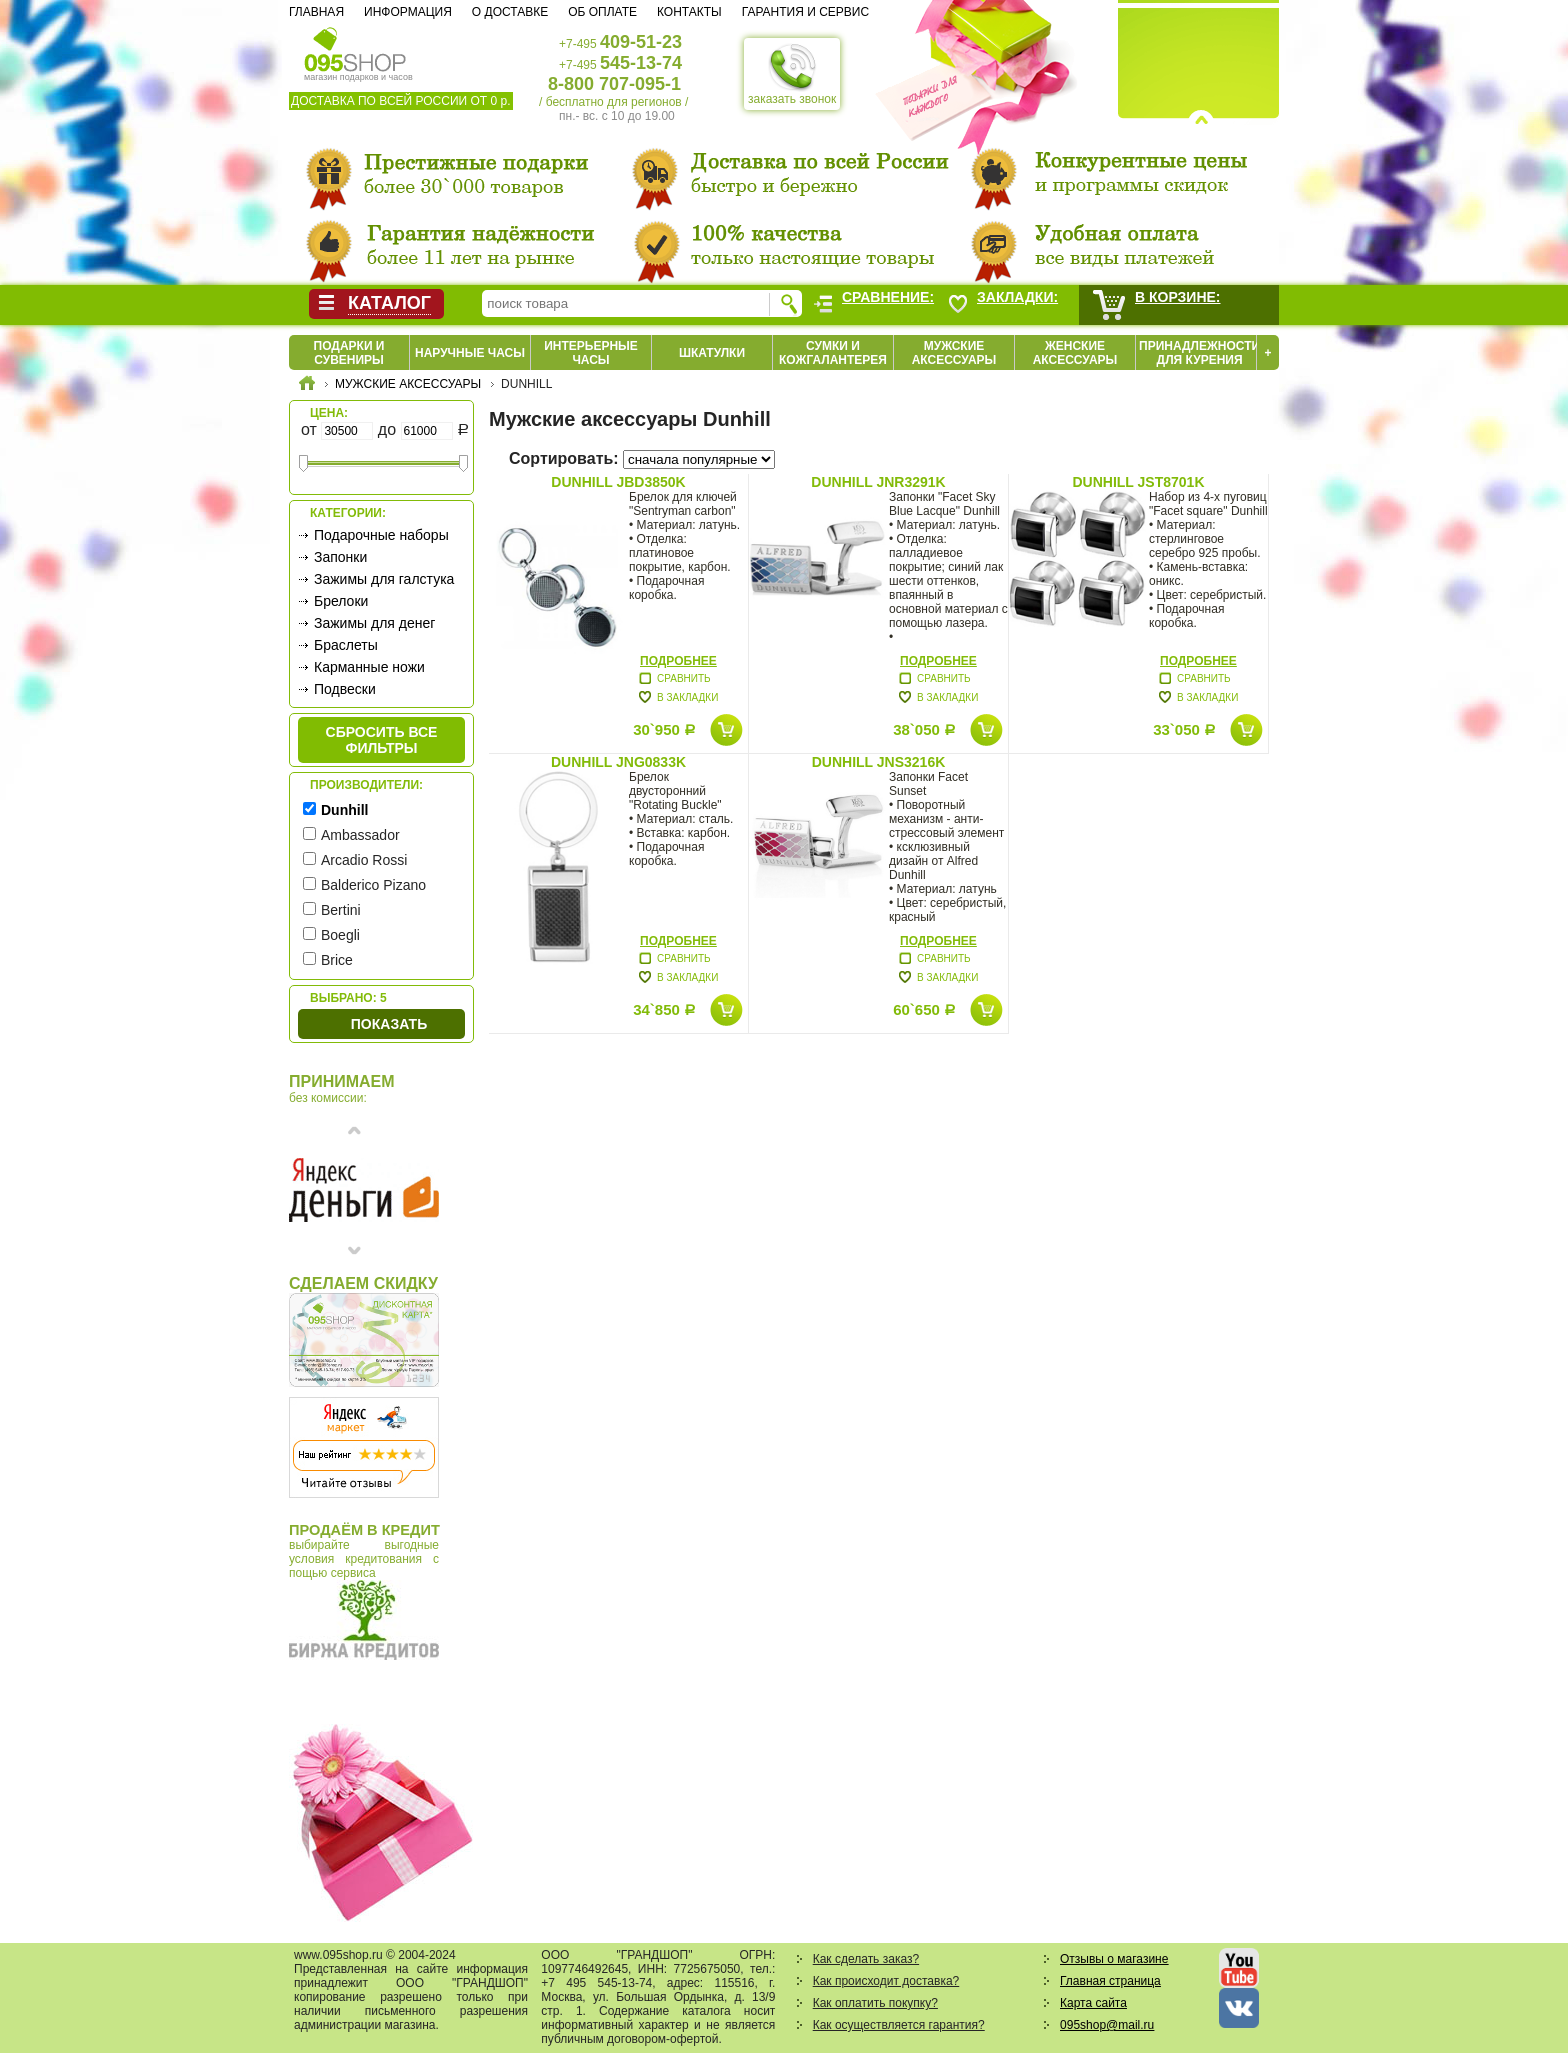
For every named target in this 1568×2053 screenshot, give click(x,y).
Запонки (340, 557)
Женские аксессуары (1075, 353)
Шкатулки (712, 353)
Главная (316, 12)
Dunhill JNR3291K (878, 482)
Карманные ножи (369, 667)
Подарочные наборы (381, 535)
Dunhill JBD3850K (618, 482)
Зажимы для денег (374, 623)
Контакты (689, 12)
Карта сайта (1093, 2003)
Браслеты (346, 645)
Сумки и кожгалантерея (833, 353)
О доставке (510, 12)
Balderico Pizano (373, 885)
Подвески (345, 689)
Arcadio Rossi (364, 860)
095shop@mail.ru (1107, 2025)
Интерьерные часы (591, 353)
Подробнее (678, 661)
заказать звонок (792, 74)
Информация (408, 12)
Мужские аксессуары (954, 353)
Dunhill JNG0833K (618, 762)
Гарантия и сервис (805, 12)
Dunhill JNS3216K (879, 762)
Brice (337, 960)
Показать (389, 1024)
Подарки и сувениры (349, 353)
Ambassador (360, 835)
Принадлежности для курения (1199, 353)
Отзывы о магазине (1114, 1959)
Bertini (341, 910)
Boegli (340, 935)
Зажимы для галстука (384, 579)
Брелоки (341, 601)
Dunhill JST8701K (1138, 482)
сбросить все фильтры (382, 740)
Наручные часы (470, 353)
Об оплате (602, 12)
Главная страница (1110, 1981)
